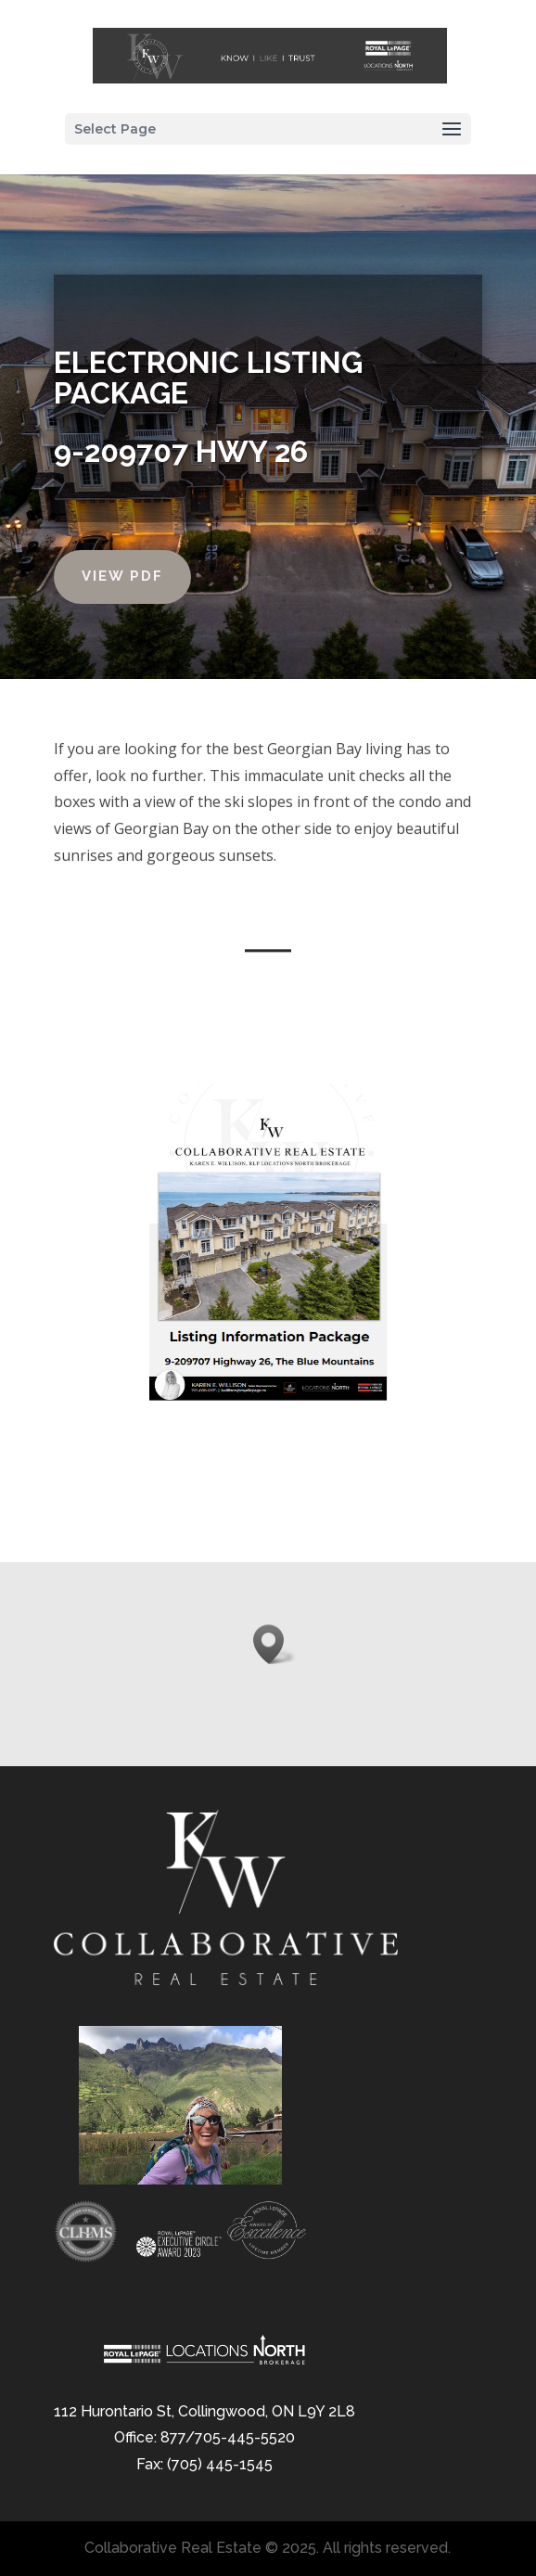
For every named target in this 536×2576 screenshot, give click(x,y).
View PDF (118, 576)
